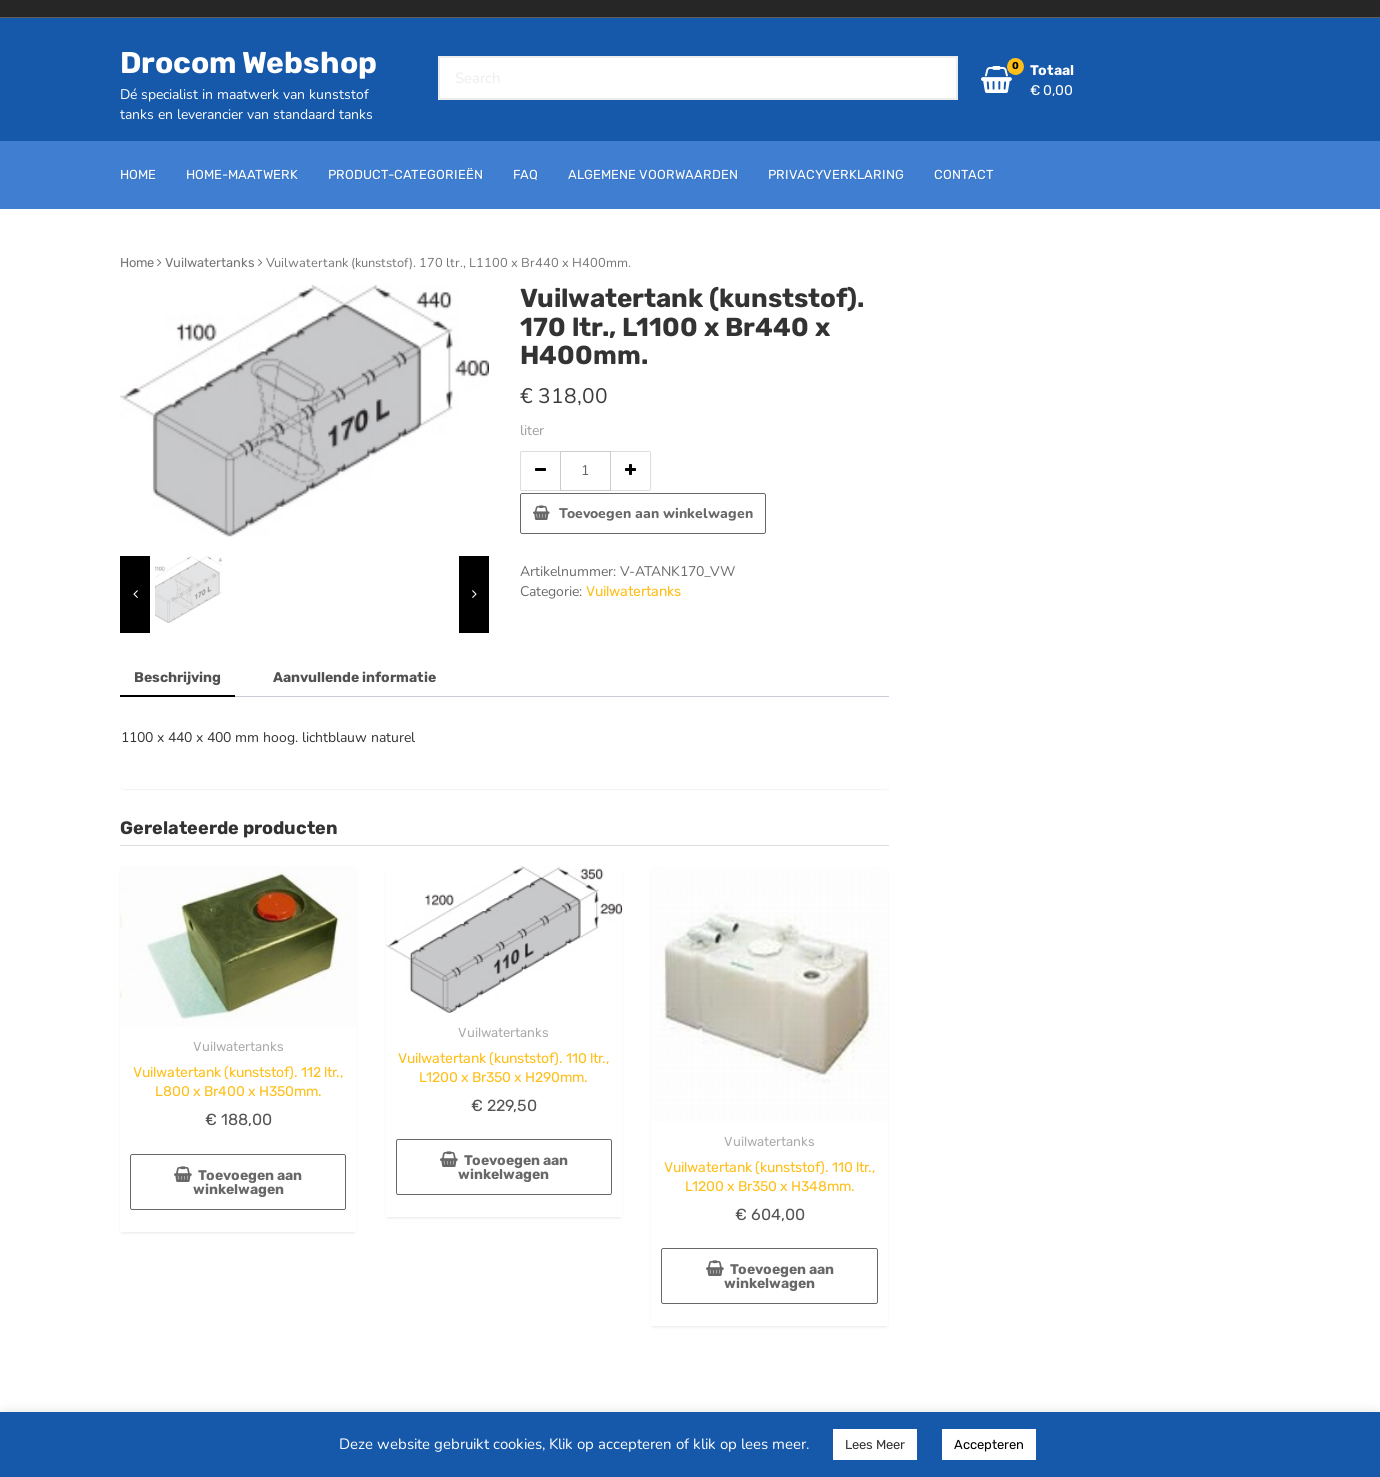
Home (137, 262)
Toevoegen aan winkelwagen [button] (248, 1182)
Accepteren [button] (989, 1444)
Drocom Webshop (248, 63)
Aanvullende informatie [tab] (354, 677)
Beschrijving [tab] (177, 677)
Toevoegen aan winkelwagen (656, 513)
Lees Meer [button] (875, 1444)
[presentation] (135, 594)
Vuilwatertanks (210, 262)
